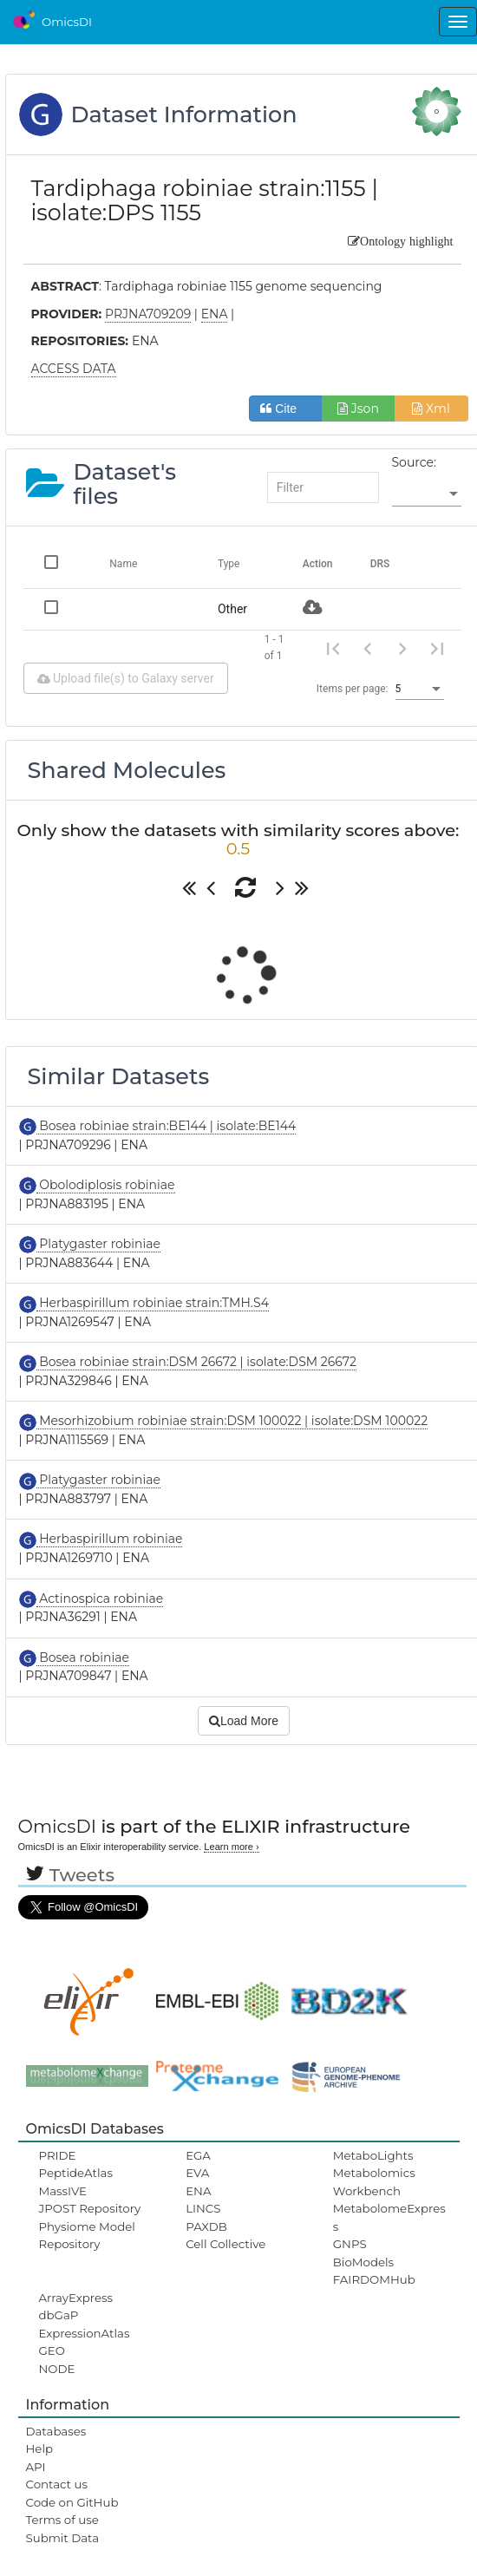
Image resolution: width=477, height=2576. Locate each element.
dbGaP (59, 2315)
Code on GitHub (72, 2502)
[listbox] (426, 494)
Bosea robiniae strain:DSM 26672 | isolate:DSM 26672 (196, 1362)
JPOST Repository (90, 2208)
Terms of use (62, 2520)
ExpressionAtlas (84, 2333)
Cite (285, 408)
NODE (57, 2369)
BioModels (363, 2262)
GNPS (350, 2244)
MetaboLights (373, 2155)
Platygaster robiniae (98, 1244)
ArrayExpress (76, 2298)
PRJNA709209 (148, 314)
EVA (197, 2173)
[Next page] (402, 648)
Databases (56, 2431)
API (36, 2467)
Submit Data (63, 2538)
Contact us (57, 2484)
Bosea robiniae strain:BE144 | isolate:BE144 (166, 1126)
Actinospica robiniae (100, 1598)
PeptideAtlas (76, 2173)
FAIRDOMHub (374, 2279)
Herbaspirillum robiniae (109, 1538)
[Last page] (437, 648)
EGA (198, 2155)
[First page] (333, 648)
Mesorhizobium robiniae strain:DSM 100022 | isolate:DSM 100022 (232, 1421)
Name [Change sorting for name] (123, 564)
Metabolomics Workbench (374, 2181)
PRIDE (57, 2155)
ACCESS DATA (73, 368)
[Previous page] (367, 648)
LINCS (203, 2208)
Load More (243, 1721)
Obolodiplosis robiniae (105, 1185)
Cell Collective (225, 2244)
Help (40, 2448)
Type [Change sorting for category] (229, 564)
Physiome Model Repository (87, 2235)
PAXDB (206, 2226)
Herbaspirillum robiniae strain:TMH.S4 (152, 1303)
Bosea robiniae (82, 1657)
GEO (52, 2350)
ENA (198, 2191)
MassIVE (63, 2191)
